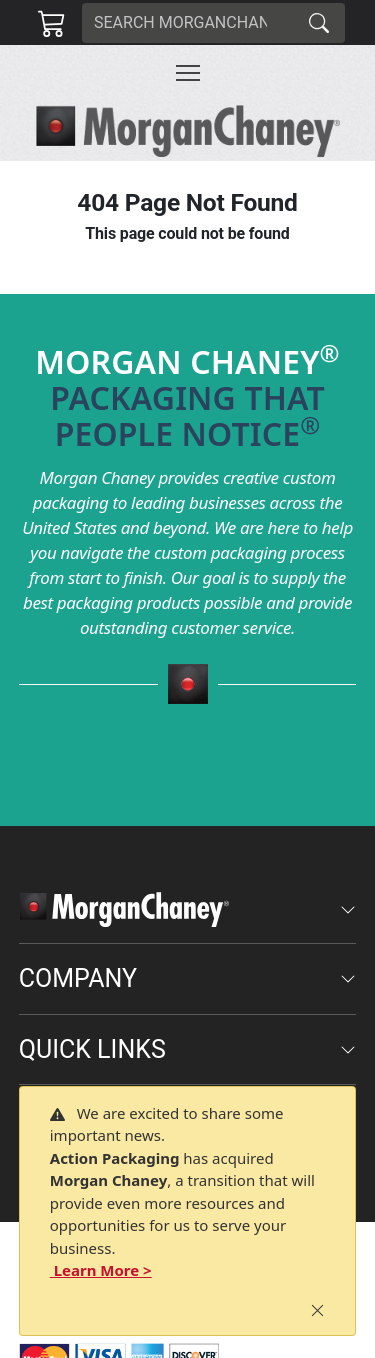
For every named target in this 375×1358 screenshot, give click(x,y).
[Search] (188, 23)
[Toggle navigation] (188, 73)
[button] (188, 73)
